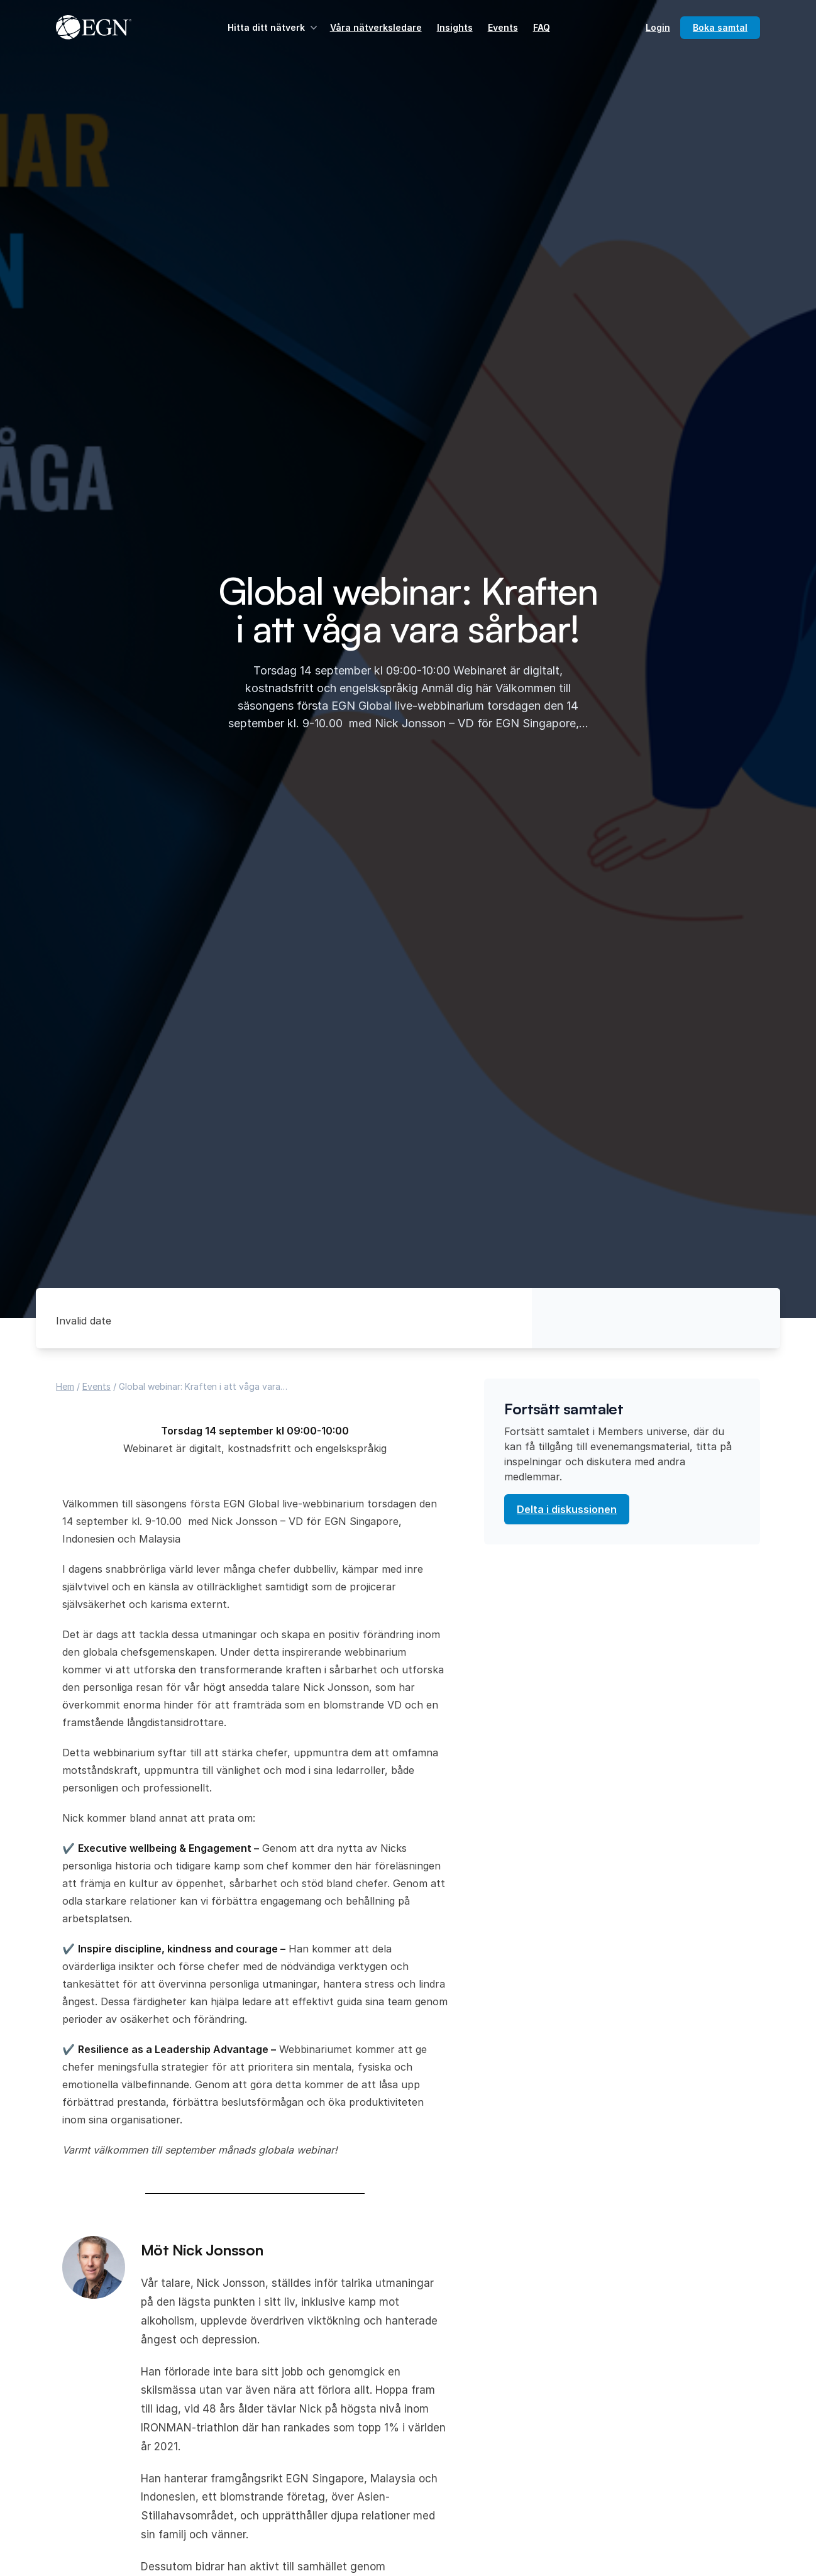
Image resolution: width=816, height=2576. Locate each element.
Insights (455, 27)
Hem (65, 1386)
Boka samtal (720, 27)
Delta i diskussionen (567, 1509)
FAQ (541, 27)
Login (658, 27)
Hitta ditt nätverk (274, 27)
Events (503, 27)
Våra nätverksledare (376, 27)
